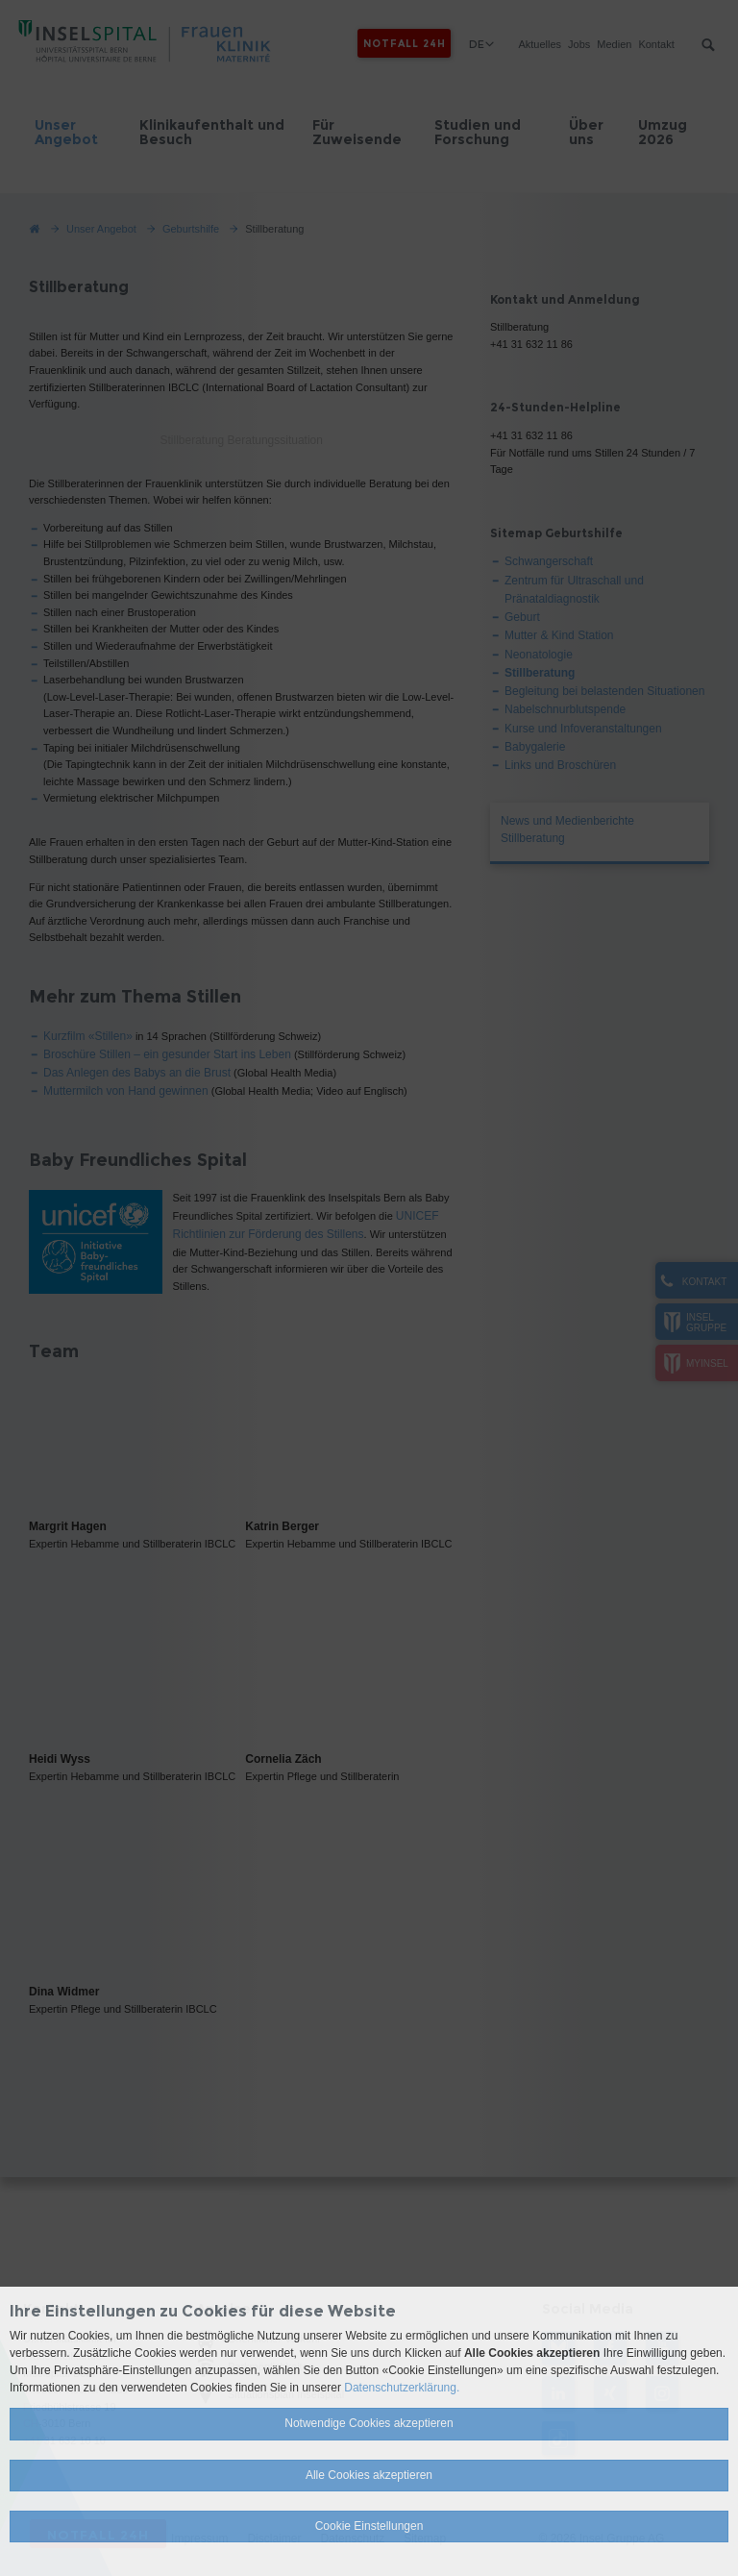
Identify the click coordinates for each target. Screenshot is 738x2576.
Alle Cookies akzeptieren (369, 2475)
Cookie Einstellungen (369, 2526)
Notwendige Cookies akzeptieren (368, 2423)
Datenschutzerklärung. (401, 2387)
